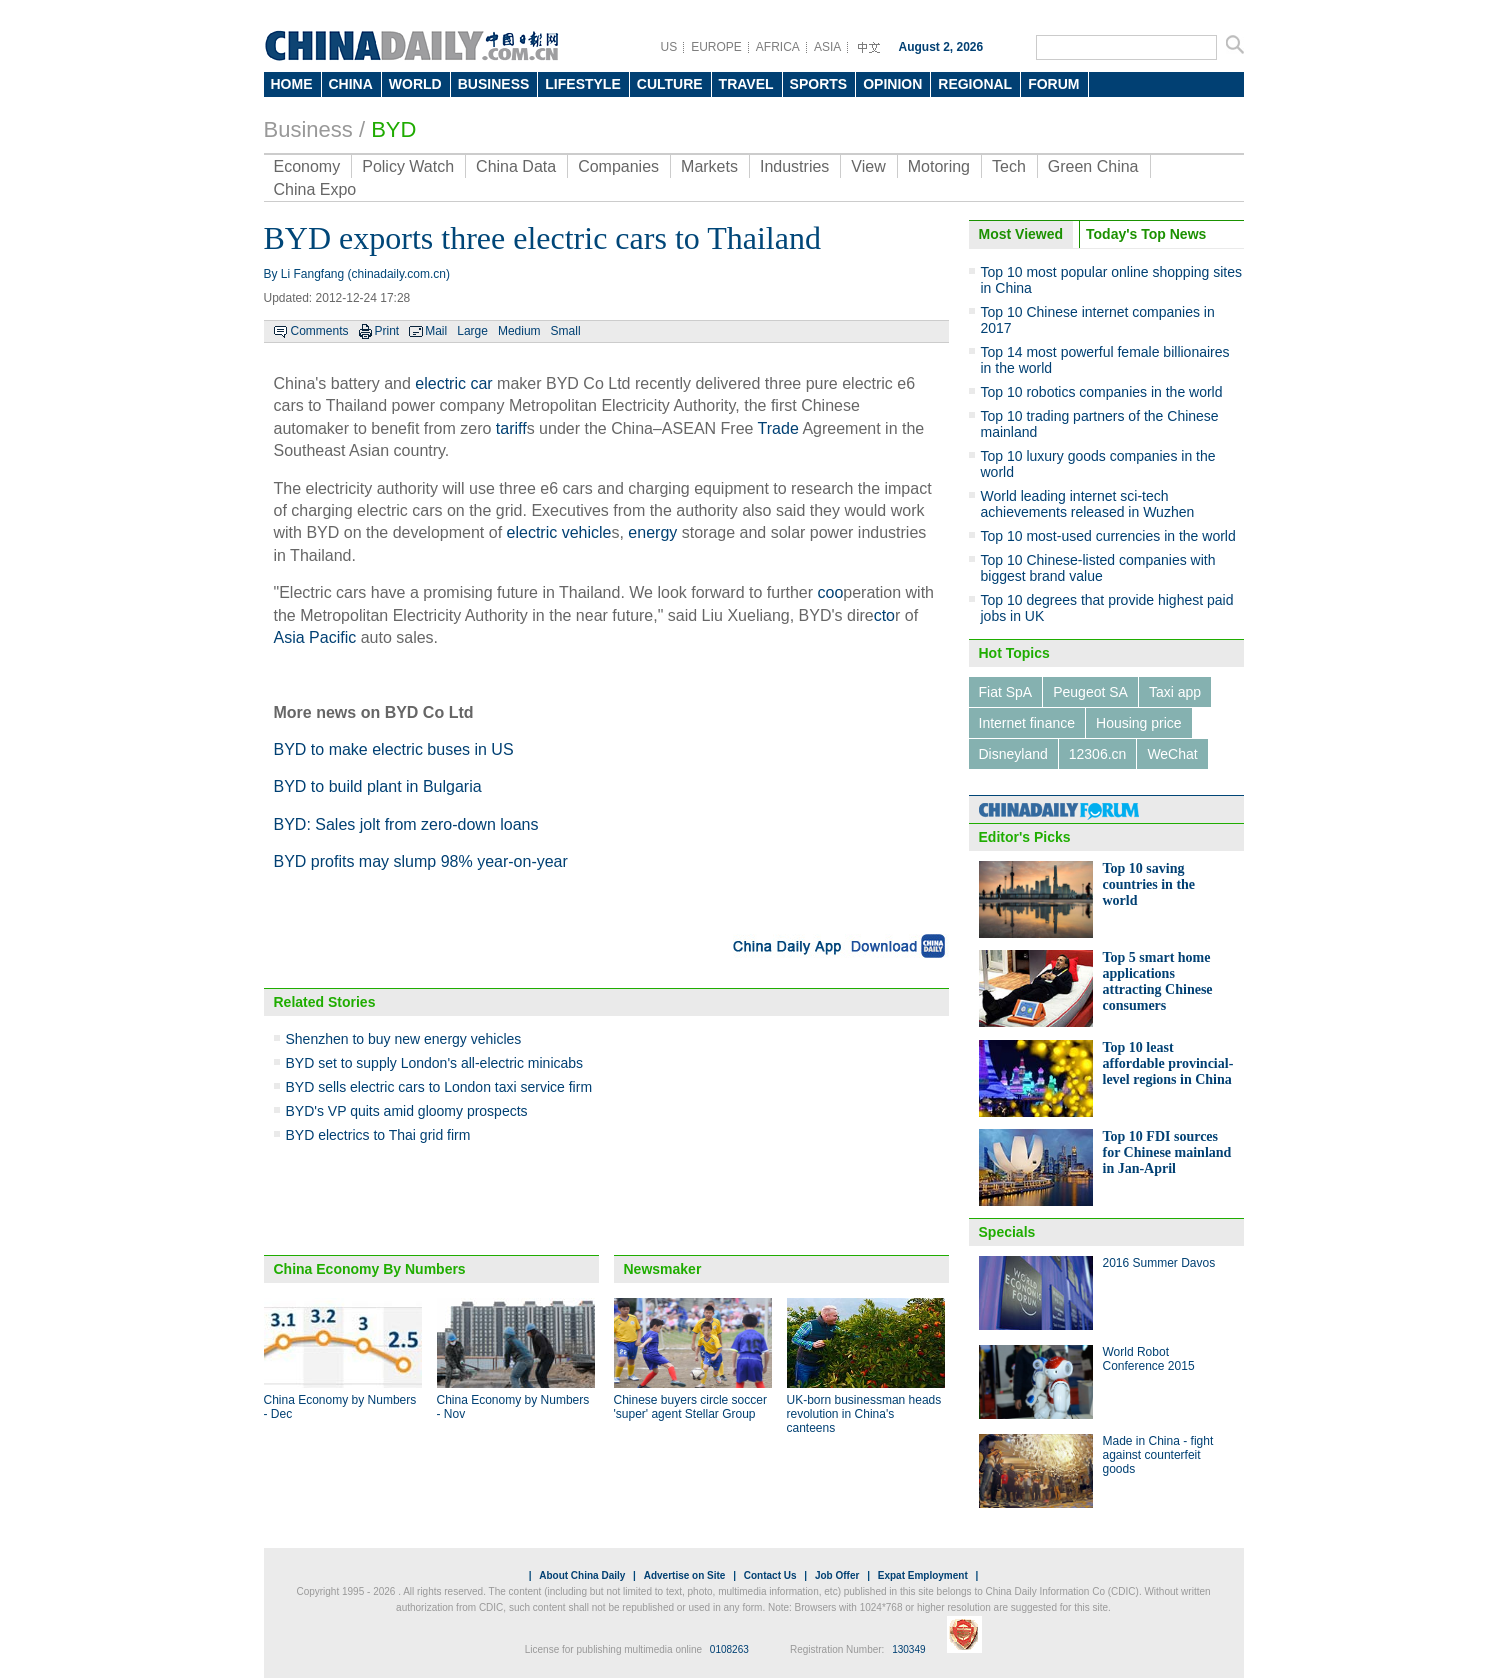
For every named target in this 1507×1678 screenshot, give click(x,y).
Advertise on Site (685, 1575)
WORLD (415, 84)
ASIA (827, 47)
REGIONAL (975, 84)
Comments (320, 331)
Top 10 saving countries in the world (1149, 884)
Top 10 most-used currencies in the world (1108, 536)
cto (884, 615)
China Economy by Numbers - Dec (340, 1407)
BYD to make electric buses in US (394, 749)
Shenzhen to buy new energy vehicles (404, 1039)
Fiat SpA (1006, 692)
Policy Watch (408, 166)
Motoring (939, 166)
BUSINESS (494, 84)
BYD (393, 129)
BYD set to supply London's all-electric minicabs (435, 1063)
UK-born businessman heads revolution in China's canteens (864, 1414)
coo (831, 592)
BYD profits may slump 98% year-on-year (421, 861)
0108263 (729, 1649)
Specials (1007, 1232)
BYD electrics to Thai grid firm (378, 1135)
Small (566, 331)
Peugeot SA (1090, 692)
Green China (1093, 166)
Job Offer (837, 1575)
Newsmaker (663, 1269)
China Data (516, 166)
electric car (453, 383)
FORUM (1053, 84)
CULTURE (670, 84)
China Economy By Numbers (370, 1269)
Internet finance (1027, 723)
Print (387, 331)
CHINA (351, 84)
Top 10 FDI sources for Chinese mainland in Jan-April (1167, 1152)
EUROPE (716, 47)
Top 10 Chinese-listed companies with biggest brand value (1098, 568)
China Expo (315, 189)
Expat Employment (923, 1575)
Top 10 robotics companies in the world (1102, 392)
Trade (778, 428)
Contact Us (770, 1575)
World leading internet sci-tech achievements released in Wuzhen (1088, 504)
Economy (307, 166)
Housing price (1139, 723)
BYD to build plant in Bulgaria (378, 786)
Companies (618, 166)
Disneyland (1013, 754)
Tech (1009, 166)
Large (472, 331)
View (868, 166)
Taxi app (1175, 692)
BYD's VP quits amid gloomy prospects (407, 1111)
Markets (709, 166)
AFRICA (778, 47)
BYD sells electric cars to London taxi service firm (439, 1087)
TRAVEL (746, 84)
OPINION (892, 84)
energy (652, 532)
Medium (519, 331)
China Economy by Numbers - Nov (513, 1407)
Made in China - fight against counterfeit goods (1158, 1455)
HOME (292, 84)
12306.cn (1098, 754)
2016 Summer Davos (1159, 1263)
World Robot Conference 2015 (1149, 1359)
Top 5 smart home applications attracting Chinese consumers (1158, 981)
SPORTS (819, 84)
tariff (511, 428)
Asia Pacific (315, 637)
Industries (794, 166)
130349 (908, 1649)
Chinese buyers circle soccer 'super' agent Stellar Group (690, 1407)
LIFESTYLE (582, 84)
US (669, 47)
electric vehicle (559, 532)
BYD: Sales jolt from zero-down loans (406, 824)
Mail (436, 331)
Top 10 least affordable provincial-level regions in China (1168, 1063)
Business (308, 129)
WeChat (1172, 754)
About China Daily (582, 1575)
